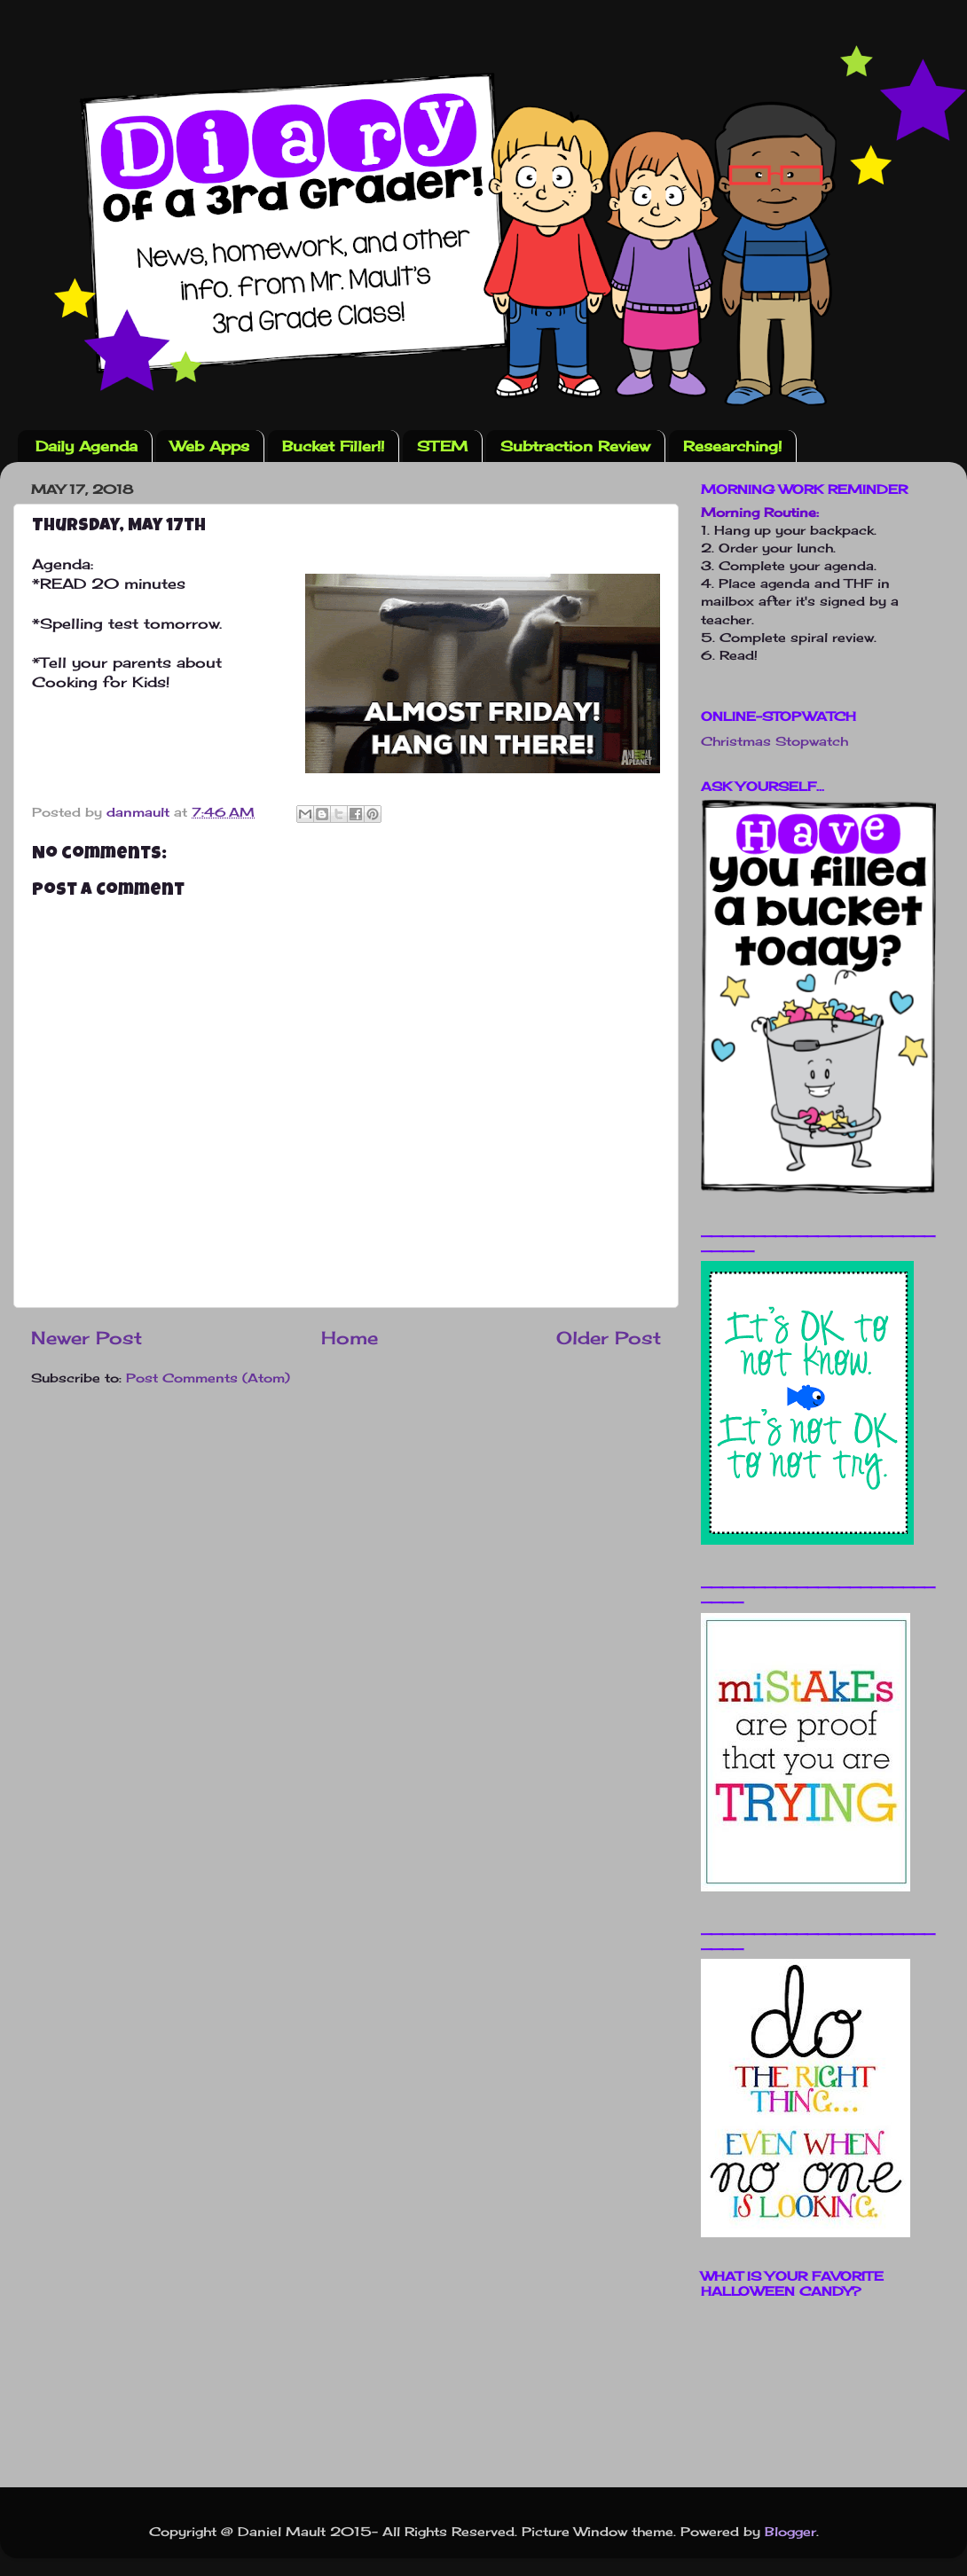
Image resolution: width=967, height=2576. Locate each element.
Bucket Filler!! (333, 446)
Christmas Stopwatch (774, 740)
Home (349, 1338)
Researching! (732, 446)
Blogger (790, 2531)
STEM (442, 446)
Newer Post (86, 1338)
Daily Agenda (86, 446)
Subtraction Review (575, 446)
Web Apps (209, 446)
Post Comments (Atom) (208, 1377)
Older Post (608, 1338)
